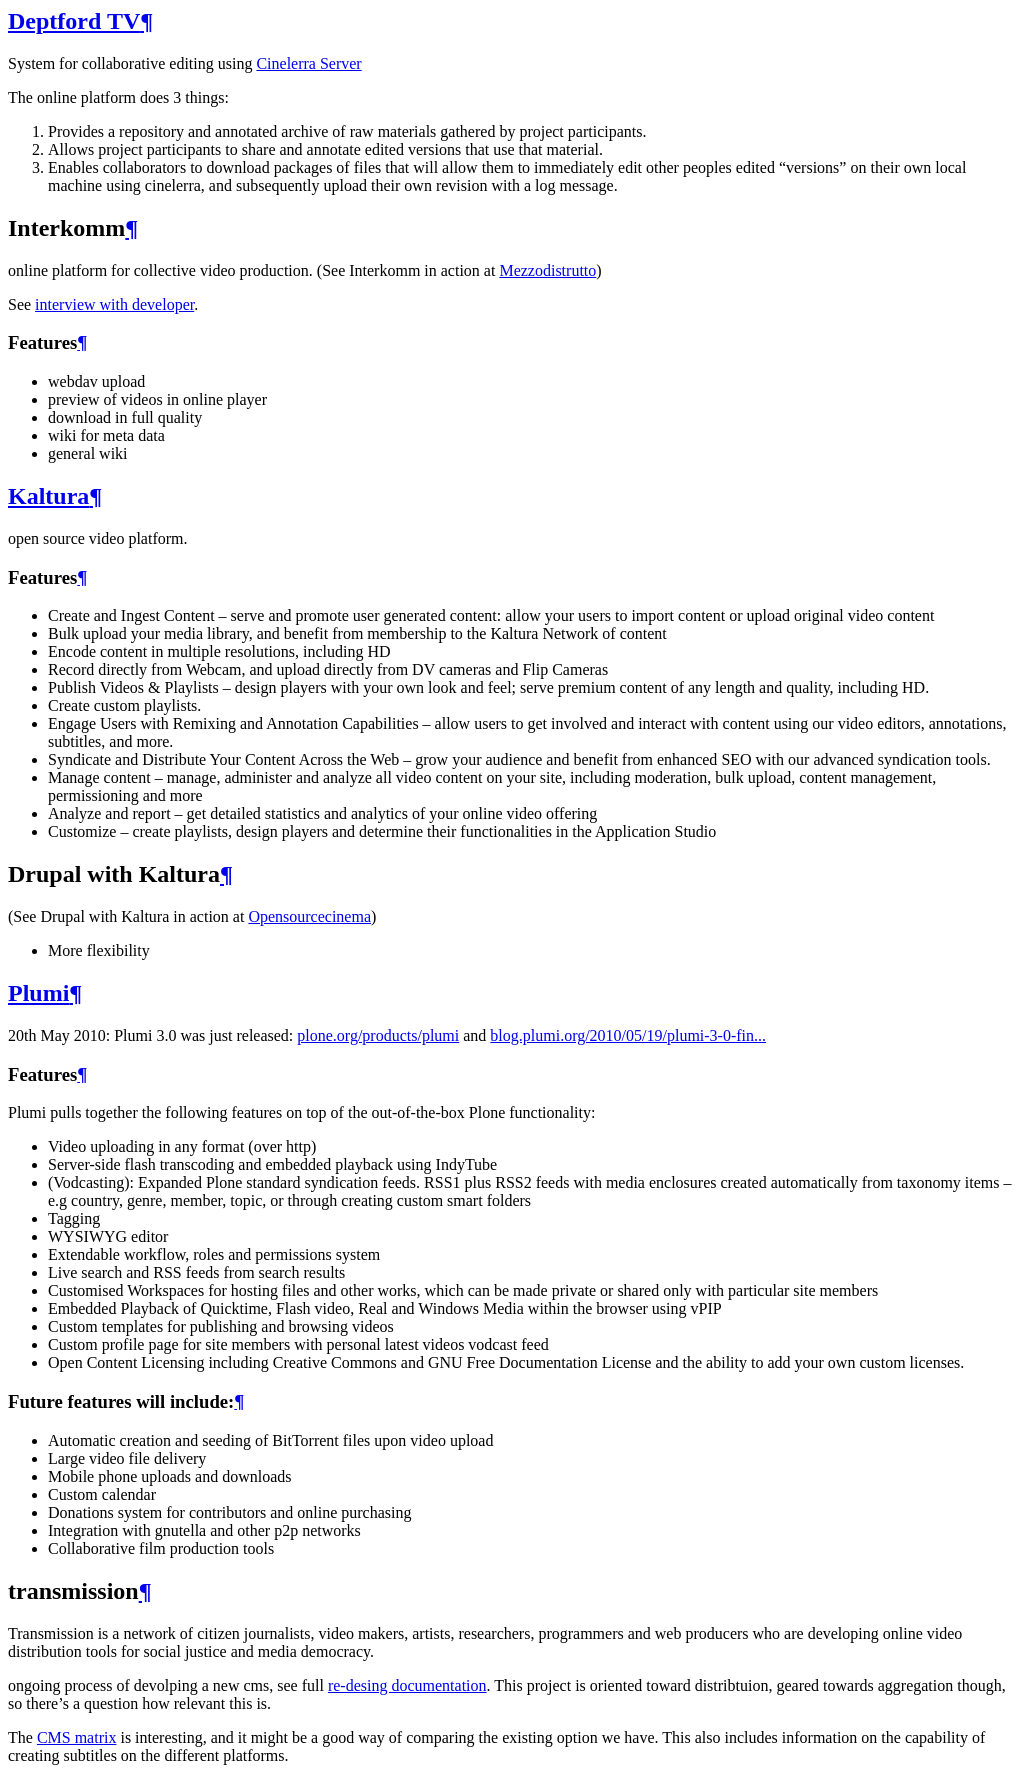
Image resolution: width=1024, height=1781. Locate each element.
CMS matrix (77, 1737)
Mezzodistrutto (547, 270)
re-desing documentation (407, 1685)
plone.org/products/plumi (378, 1035)
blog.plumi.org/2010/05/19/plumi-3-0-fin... (628, 1035)
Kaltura (48, 496)
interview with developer (114, 304)
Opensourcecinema (309, 916)
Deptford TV (74, 21)
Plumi (38, 993)
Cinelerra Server (308, 63)
